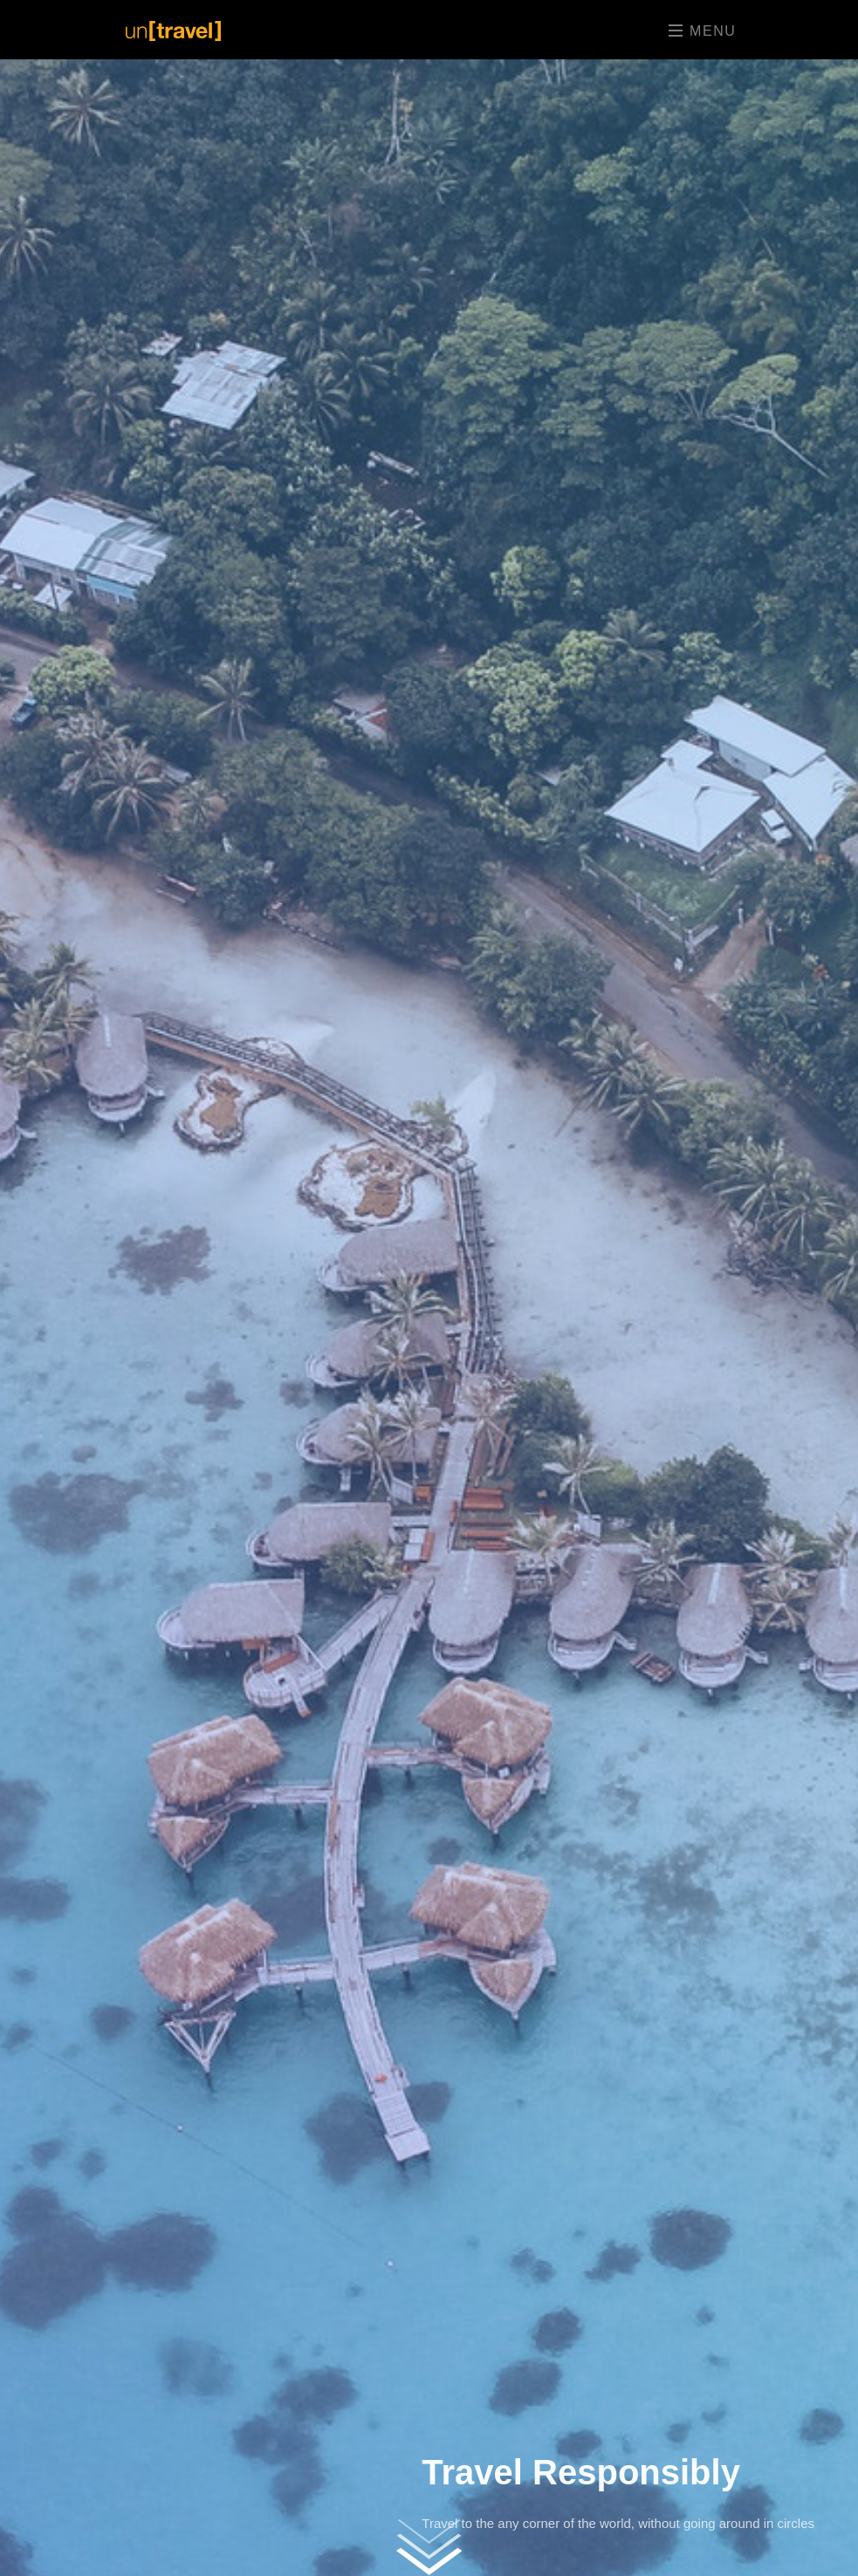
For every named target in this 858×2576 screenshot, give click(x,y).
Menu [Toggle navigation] (702, 30)
